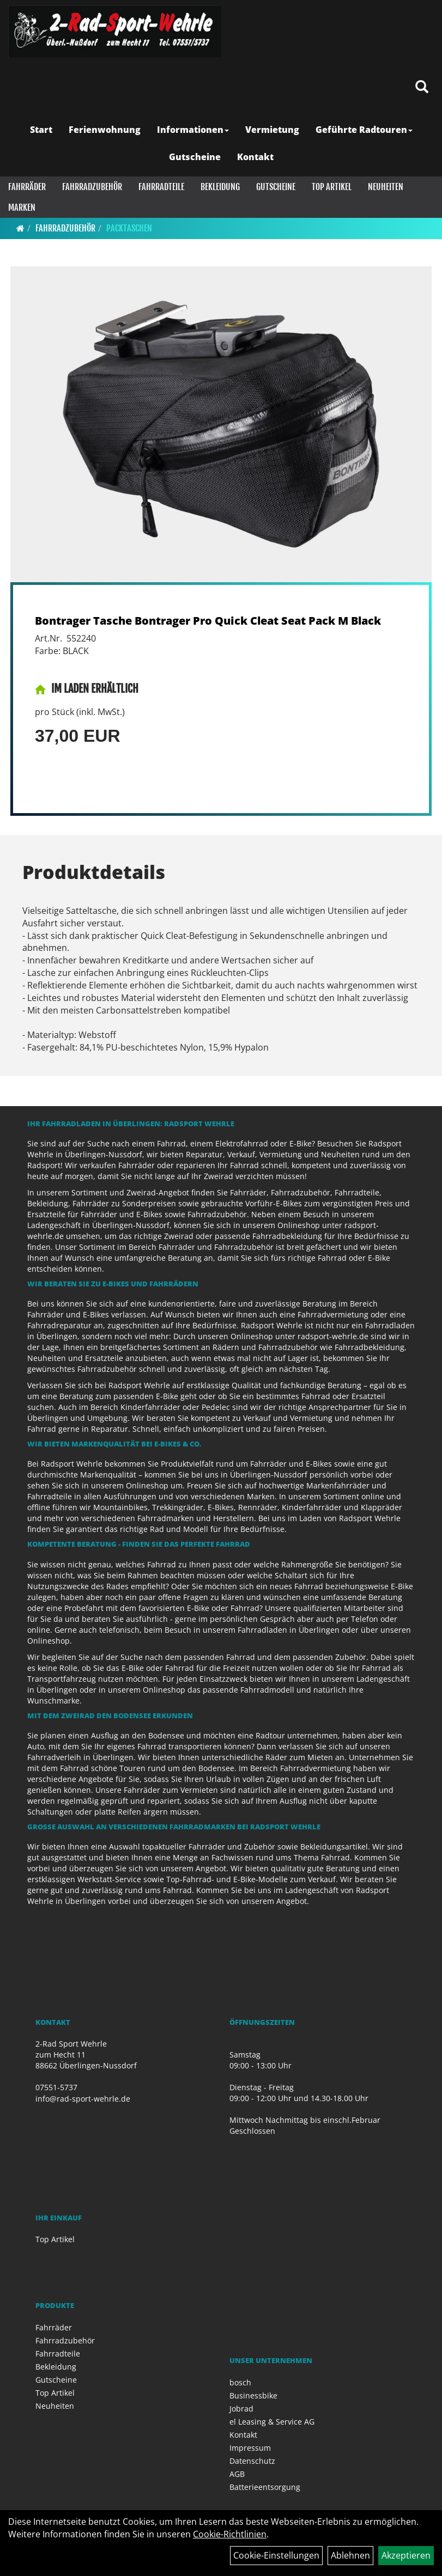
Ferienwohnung (105, 130)
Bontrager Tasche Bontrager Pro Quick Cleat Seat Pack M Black (208, 620)
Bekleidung (220, 186)
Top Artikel (332, 186)
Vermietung (272, 130)
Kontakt (255, 157)
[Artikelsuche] (421, 87)
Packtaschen (129, 228)
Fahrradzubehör (92, 186)
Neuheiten (385, 186)
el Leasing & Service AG (271, 2421)
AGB (237, 2474)
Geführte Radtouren (364, 130)
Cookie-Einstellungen (276, 2555)
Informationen (193, 130)
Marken (21, 207)
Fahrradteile (161, 186)
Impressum (250, 2448)
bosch (240, 2382)
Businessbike (253, 2395)
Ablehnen (350, 2555)
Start (41, 130)
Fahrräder (27, 186)
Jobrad (241, 2408)
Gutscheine (195, 157)
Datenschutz (252, 2461)
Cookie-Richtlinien (230, 2534)
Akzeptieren (406, 2555)
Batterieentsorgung (264, 2487)
